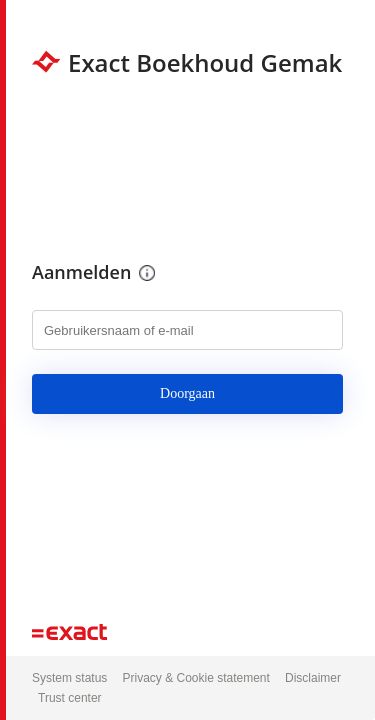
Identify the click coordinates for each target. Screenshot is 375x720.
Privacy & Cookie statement (195, 678)
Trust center (70, 698)
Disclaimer (313, 678)
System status (69, 678)
